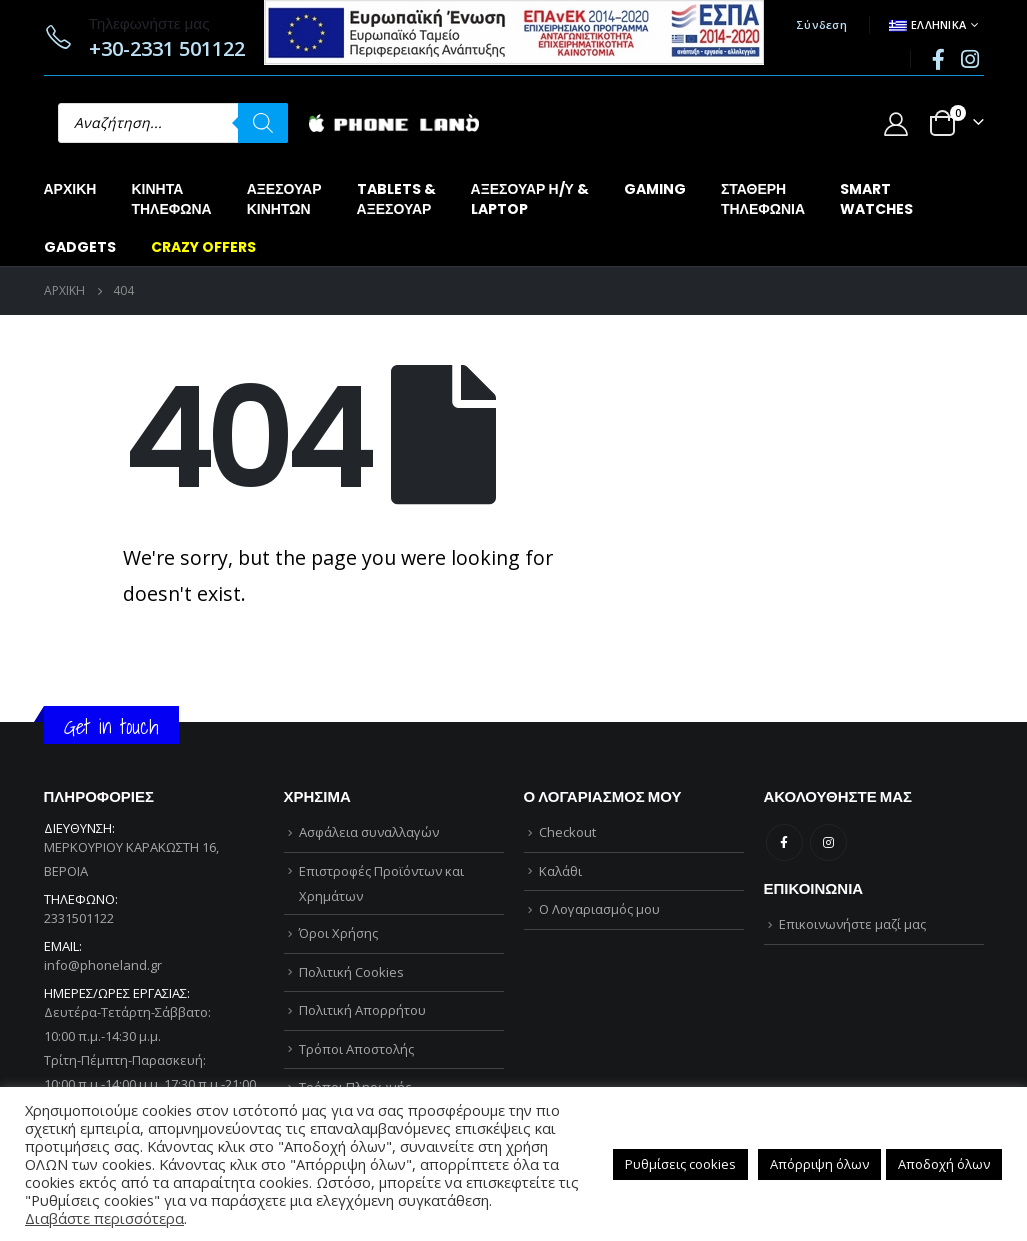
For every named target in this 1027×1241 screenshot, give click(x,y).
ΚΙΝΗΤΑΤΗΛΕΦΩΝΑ (171, 199)
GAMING (655, 189)
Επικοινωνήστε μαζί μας (852, 924)
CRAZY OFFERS (203, 247)
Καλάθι (560, 871)
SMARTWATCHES (876, 199)
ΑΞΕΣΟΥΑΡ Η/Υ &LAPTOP (530, 199)
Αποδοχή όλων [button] (944, 1164)
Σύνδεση (821, 24)
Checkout (567, 832)
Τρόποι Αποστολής (356, 1049)
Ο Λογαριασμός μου (599, 909)
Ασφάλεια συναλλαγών (369, 832)
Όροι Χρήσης (338, 933)
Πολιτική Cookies (351, 972)
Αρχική (70, 189)
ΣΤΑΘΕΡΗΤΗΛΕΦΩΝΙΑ (763, 199)
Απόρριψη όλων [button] (819, 1164)
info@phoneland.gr (103, 965)
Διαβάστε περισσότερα (104, 1218)
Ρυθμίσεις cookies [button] (680, 1164)
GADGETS (80, 247)
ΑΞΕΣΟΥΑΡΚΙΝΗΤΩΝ (284, 199)
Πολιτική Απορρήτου (362, 1010)
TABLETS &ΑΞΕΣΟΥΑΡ (396, 199)
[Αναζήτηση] (263, 123)
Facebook (784, 842)
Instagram (828, 842)
